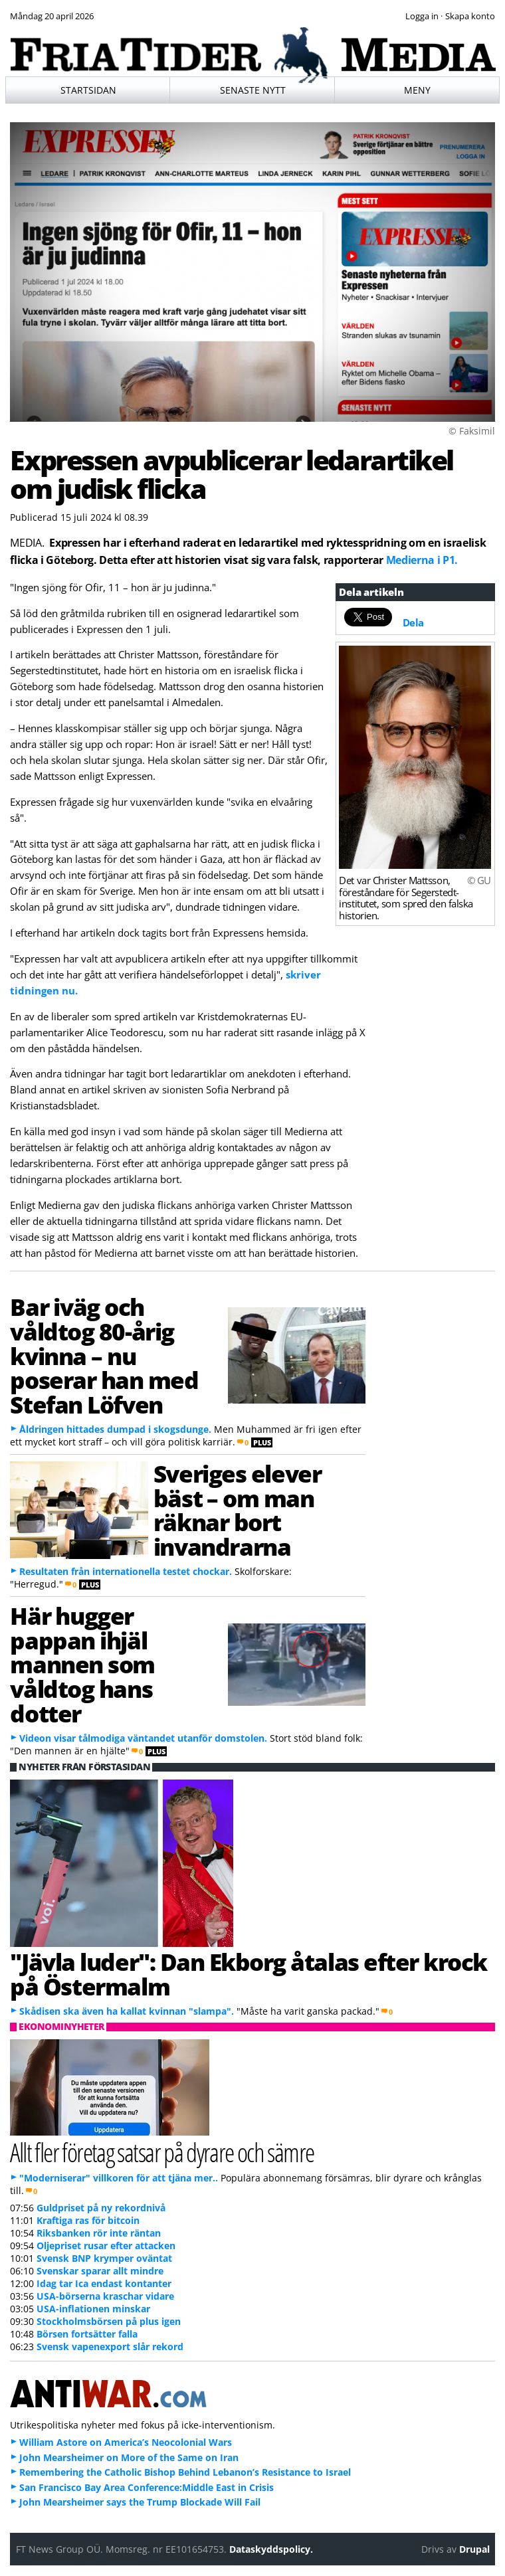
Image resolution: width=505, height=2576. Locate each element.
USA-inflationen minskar (93, 2308)
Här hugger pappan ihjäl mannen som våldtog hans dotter (82, 1664)
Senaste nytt (253, 90)
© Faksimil (472, 430)
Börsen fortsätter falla (87, 2334)
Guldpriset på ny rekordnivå (101, 2207)
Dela (413, 622)
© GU (479, 880)
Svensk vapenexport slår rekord (110, 2346)
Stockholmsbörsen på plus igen (109, 2321)
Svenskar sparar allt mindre (100, 2270)
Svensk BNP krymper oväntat (104, 2258)
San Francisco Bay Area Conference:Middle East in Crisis (146, 2487)
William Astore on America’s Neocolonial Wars (125, 2442)
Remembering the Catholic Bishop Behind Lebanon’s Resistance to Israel (185, 2472)
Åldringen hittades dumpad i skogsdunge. (115, 1429)
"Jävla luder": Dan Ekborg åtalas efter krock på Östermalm (248, 1974)
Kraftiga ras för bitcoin (88, 2220)
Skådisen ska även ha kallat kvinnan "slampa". (126, 2011)
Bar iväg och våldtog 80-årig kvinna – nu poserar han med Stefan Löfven (104, 1355)
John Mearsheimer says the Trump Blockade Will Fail (139, 2502)
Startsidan (88, 90)
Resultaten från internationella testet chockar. (125, 1571)
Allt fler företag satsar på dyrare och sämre (162, 2151)
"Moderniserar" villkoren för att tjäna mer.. (118, 2177)
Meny (417, 90)
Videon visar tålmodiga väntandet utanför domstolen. (143, 1738)
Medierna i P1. (422, 560)
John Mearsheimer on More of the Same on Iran (129, 2457)
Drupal (474, 2549)
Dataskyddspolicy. (271, 2549)
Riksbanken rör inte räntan (99, 2233)
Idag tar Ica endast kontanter (104, 2283)
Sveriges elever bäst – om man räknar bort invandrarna (237, 1509)
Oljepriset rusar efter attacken (106, 2245)
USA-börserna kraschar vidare (105, 2296)
